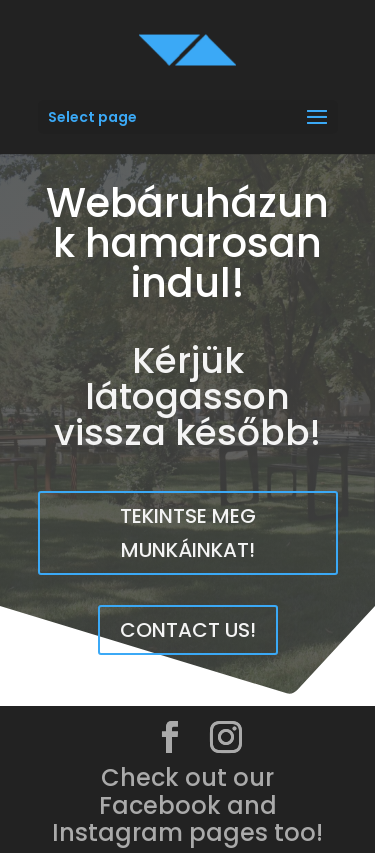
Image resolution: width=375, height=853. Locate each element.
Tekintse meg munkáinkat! (188, 533)
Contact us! (188, 630)
